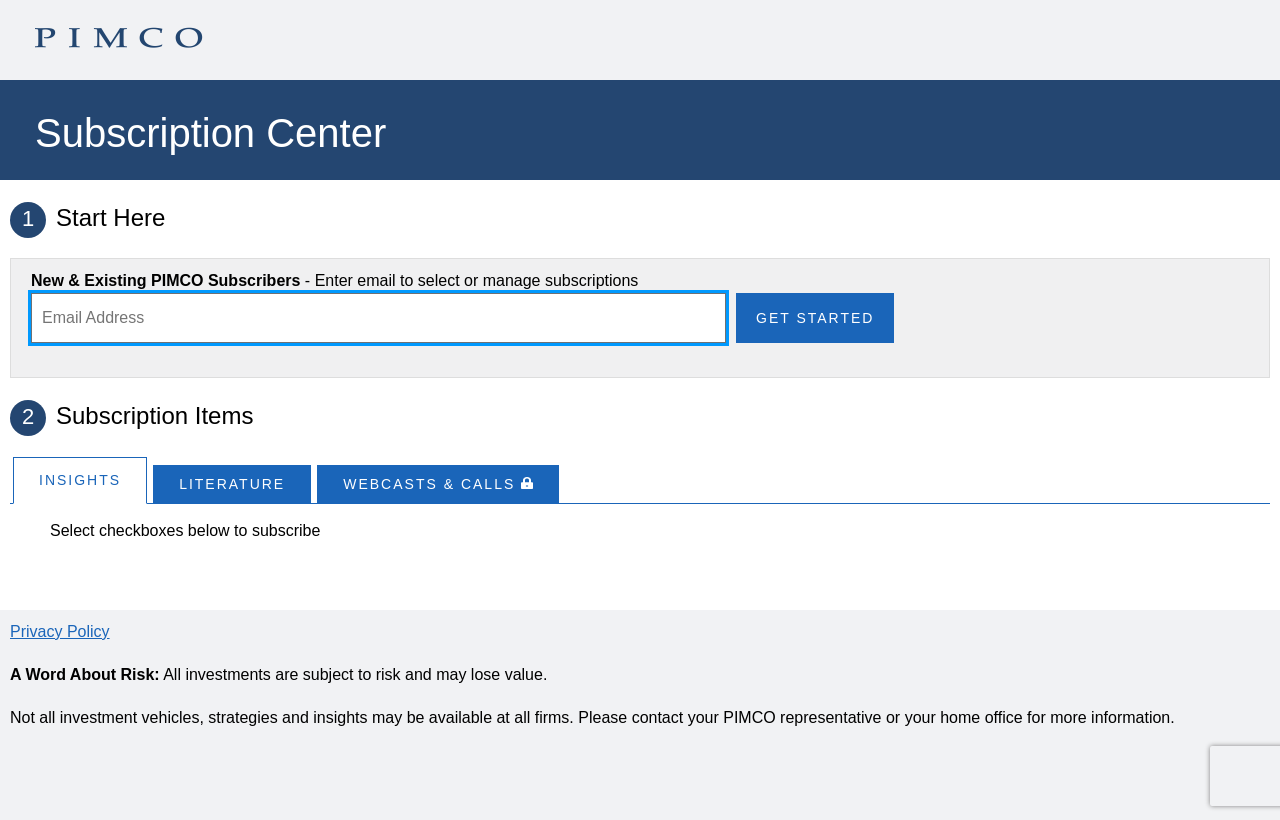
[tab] (80, 479)
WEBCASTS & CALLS (438, 484)
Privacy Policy (60, 631)
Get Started (815, 318)
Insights (80, 480)
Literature (232, 484)
